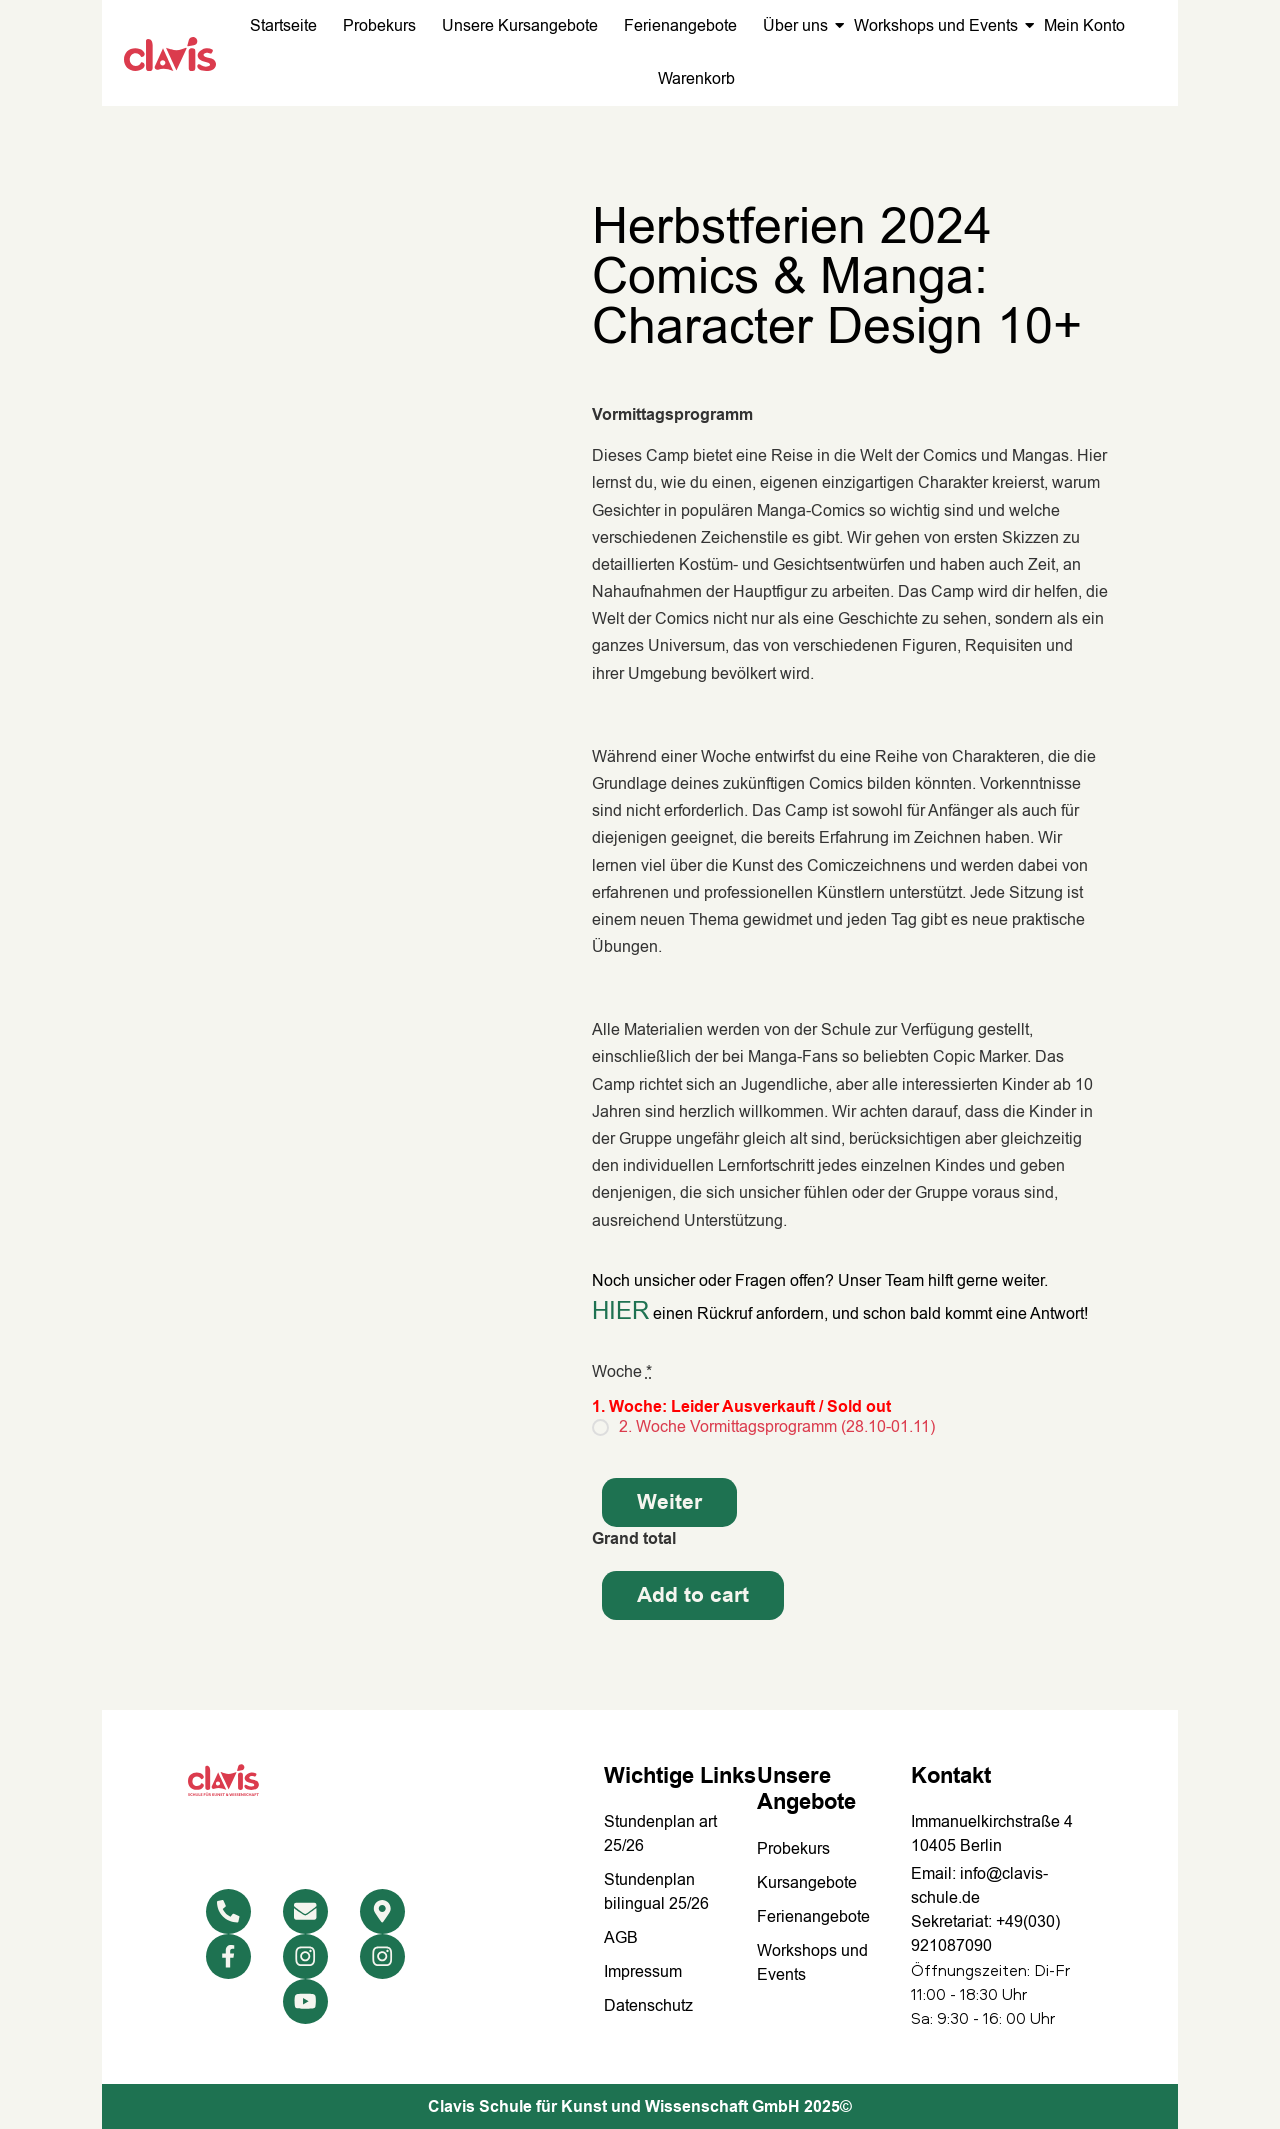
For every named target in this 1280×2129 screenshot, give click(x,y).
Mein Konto (1084, 26)
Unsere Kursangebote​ (520, 26)
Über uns (797, 26)
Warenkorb (696, 79)
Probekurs (379, 26)
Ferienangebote (680, 26)
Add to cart (693, 1595)
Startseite (283, 26)
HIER (620, 1311)
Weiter (669, 1502)
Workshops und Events (938, 26)
